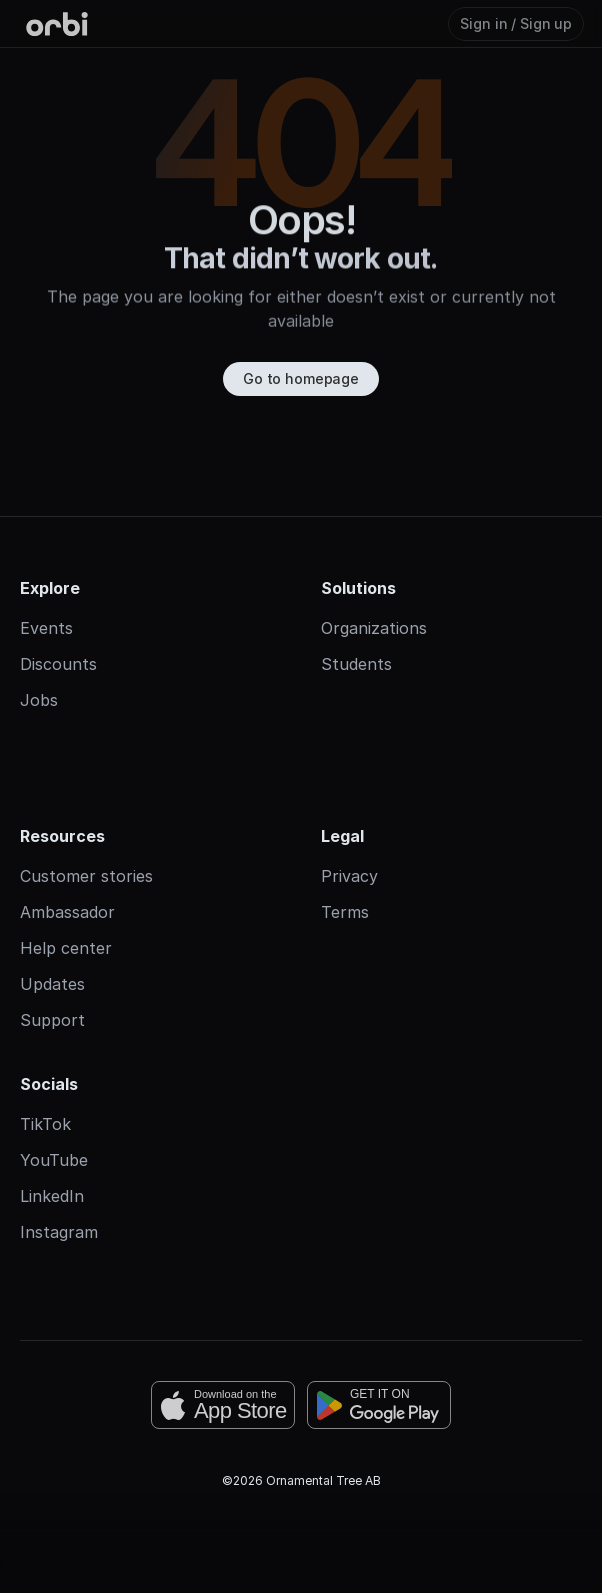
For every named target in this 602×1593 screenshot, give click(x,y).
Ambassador (67, 912)
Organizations (374, 628)
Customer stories (86, 876)
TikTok (45, 1124)
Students (356, 664)
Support (52, 1020)
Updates (52, 984)
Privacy (349, 876)
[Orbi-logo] (57, 24)
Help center (66, 948)
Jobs (39, 700)
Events (46, 628)
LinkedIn (52, 1196)
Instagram (59, 1232)
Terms (345, 912)
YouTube (54, 1160)
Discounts (58, 664)
